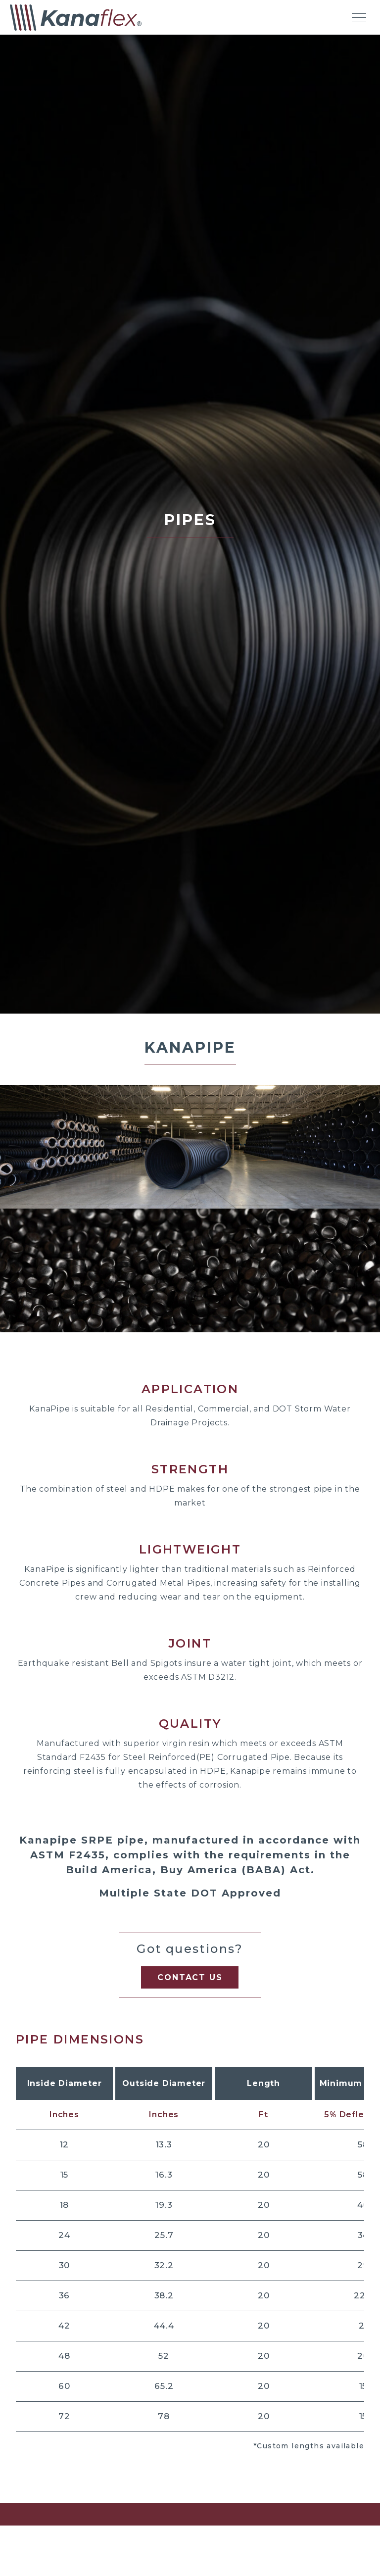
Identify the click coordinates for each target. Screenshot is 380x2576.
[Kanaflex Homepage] (76, 17)
